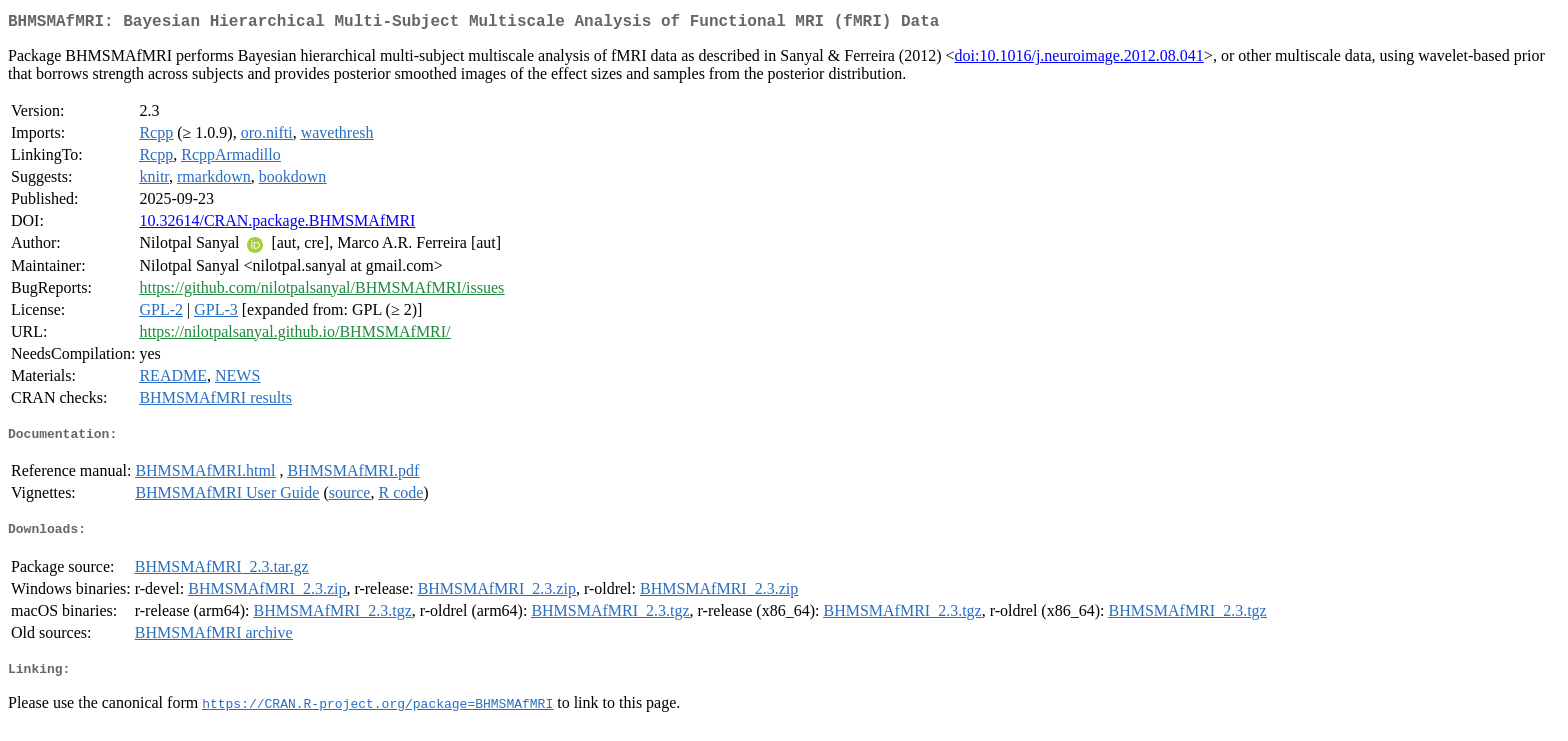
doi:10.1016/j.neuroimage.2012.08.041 (1079, 59)
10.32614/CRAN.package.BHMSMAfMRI (277, 224)
